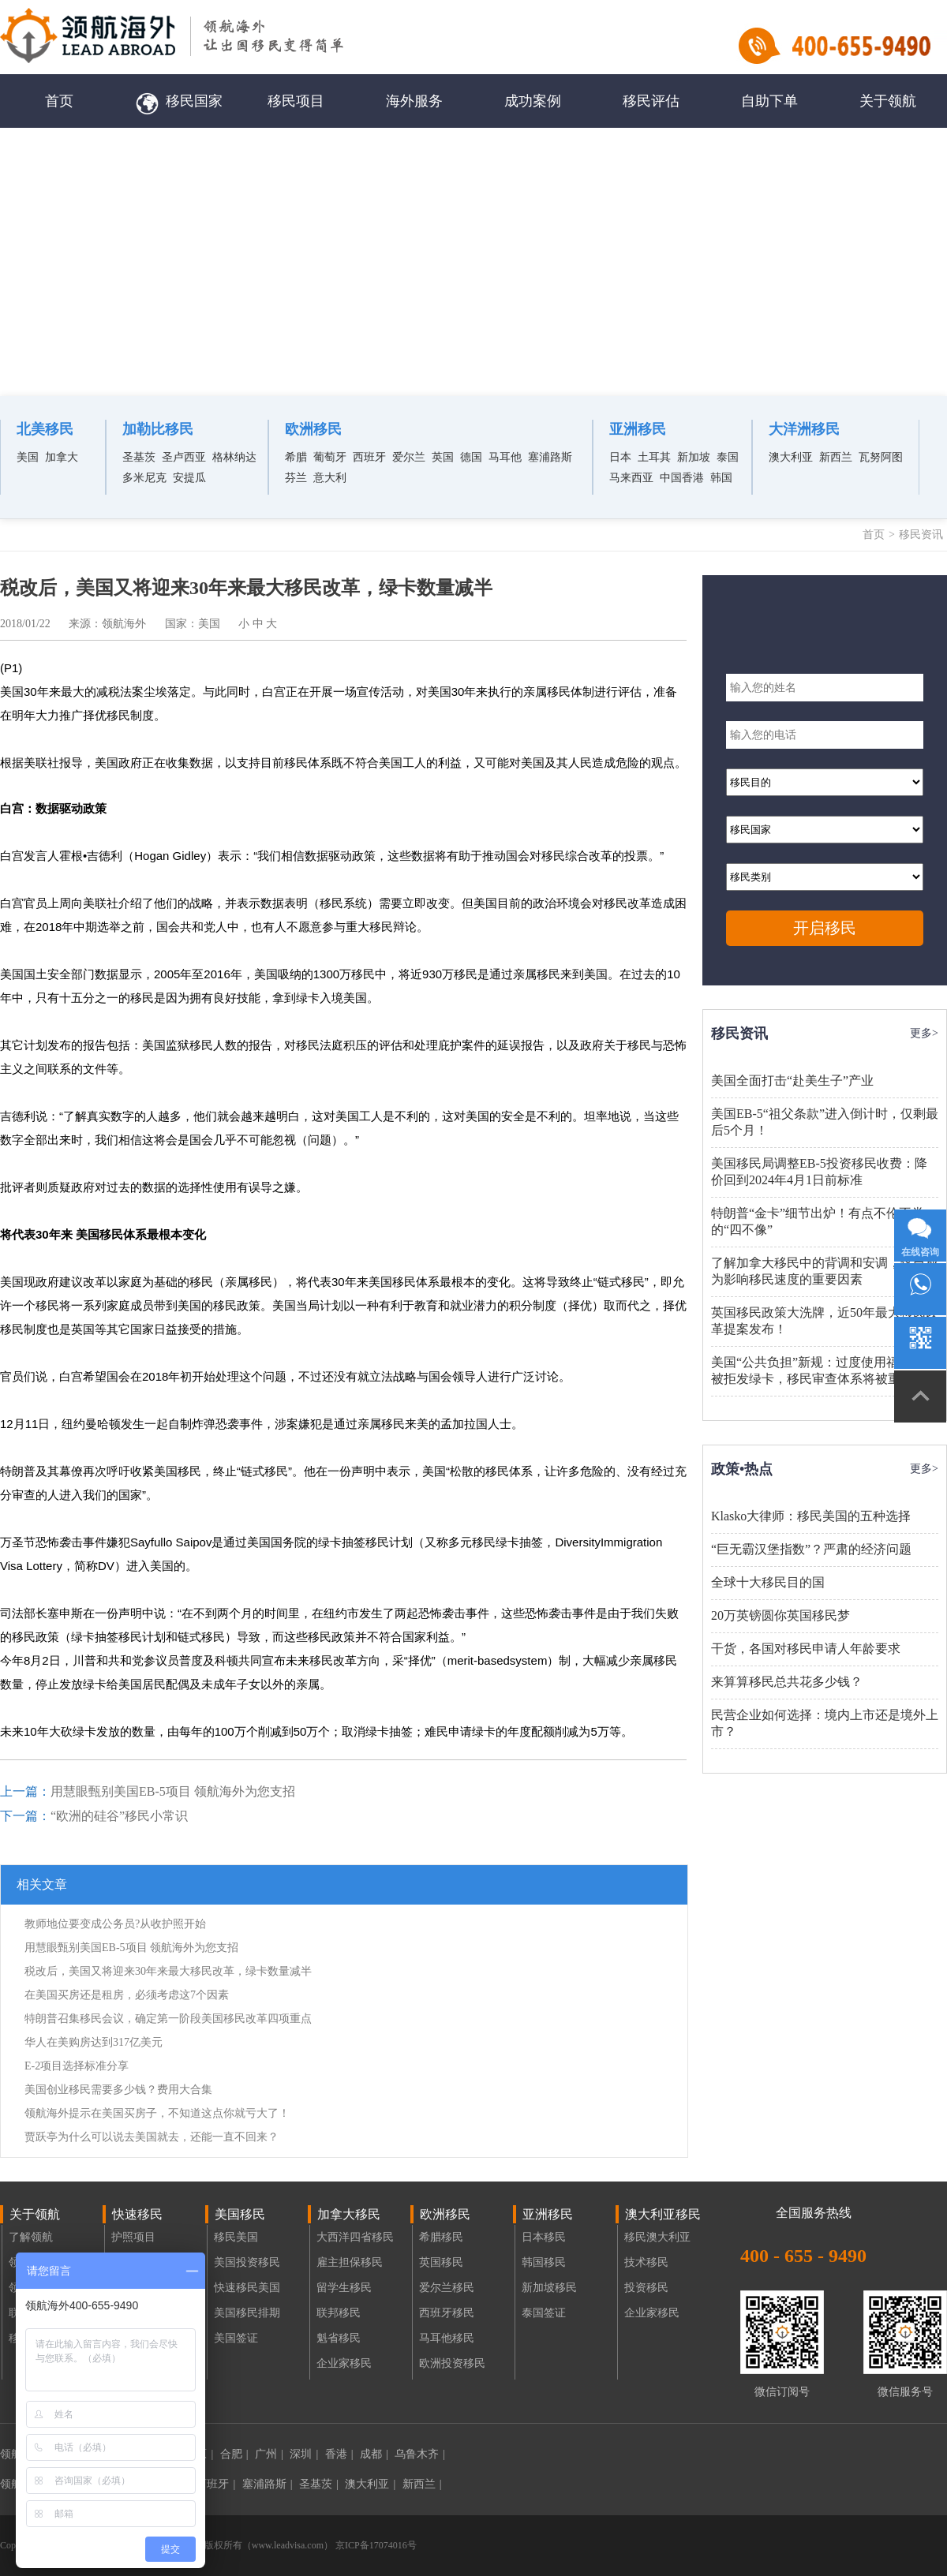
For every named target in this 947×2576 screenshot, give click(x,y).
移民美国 (236, 2237)
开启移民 (824, 928)
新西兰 (835, 457)
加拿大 (61, 457)
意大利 (329, 478)
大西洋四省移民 (355, 2237)
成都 (374, 2454)
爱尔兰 (408, 457)
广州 (269, 2454)
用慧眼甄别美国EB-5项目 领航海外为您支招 (173, 1791)
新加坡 (693, 457)
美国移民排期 (247, 2313)
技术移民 (646, 2262)
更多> (924, 1033)
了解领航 (31, 2237)
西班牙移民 (446, 2313)
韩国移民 (544, 2262)
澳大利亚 (791, 457)
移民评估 (651, 101)
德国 (471, 457)
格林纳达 (234, 457)
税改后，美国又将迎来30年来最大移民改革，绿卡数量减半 (168, 1971)
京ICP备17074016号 (375, 2545)
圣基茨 (138, 457)
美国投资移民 (247, 2262)
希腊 (296, 457)
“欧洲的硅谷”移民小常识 (119, 1816)
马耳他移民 (446, 2338)
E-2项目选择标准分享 (76, 2066)
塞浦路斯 (550, 457)
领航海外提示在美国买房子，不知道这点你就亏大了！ (157, 2113)
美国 (28, 457)
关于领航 (887, 101)
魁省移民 (338, 2338)
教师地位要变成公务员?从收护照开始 (115, 1924)
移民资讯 (921, 534)
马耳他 (505, 457)
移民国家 (178, 101)
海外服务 (414, 101)
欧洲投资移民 (452, 2363)
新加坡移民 (549, 2288)
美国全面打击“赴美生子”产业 (792, 1080)
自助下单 (769, 101)
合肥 (234, 2454)
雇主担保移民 (349, 2262)
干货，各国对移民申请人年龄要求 (805, 1648)
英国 (443, 457)
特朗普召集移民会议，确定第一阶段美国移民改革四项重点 (168, 2019)
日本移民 (544, 2237)
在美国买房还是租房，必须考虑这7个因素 (126, 1995)
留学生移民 (344, 2288)
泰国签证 (544, 2313)
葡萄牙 (329, 457)
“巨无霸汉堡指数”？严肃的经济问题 (811, 1549)
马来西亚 (631, 478)
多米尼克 (144, 478)
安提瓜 (189, 478)
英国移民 (441, 2262)
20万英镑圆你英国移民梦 (780, 1615)
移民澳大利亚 (657, 2237)
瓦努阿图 (881, 457)
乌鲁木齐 (420, 2454)
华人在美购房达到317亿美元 (93, 2042)
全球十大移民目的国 (768, 1582)
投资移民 (646, 2288)
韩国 (721, 478)
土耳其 (654, 457)
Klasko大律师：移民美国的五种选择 (811, 1516)
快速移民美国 (247, 2288)
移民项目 (296, 101)
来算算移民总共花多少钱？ (787, 1681)
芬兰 (296, 478)
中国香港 (682, 478)
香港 (339, 2454)
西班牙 (369, 457)
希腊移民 (441, 2237)
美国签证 (236, 2338)
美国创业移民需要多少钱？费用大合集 (118, 2090)
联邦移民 (338, 2313)
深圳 (304, 2454)
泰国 (728, 457)
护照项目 (133, 2237)
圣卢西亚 (184, 457)
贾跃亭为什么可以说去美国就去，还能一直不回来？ (151, 2137)
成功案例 (532, 101)
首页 (59, 101)
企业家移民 (344, 2363)
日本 (620, 457)
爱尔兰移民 (446, 2288)
